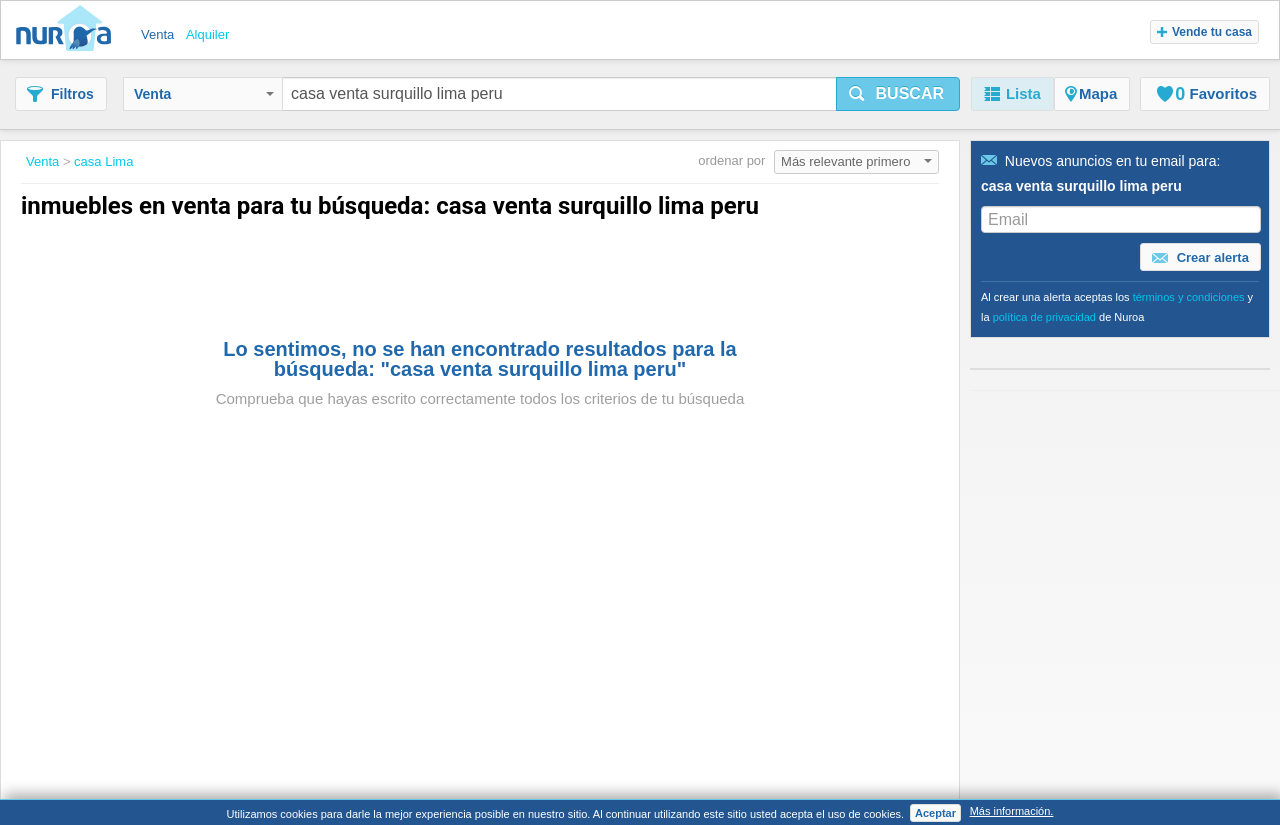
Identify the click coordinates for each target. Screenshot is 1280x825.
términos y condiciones (1189, 297)
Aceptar (935, 813)
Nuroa (68, 30)
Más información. (1012, 811)
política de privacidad (1044, 317)
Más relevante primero (856, 161)
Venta (204, 94)
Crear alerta (1200, 258)
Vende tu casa (1204, 32)
